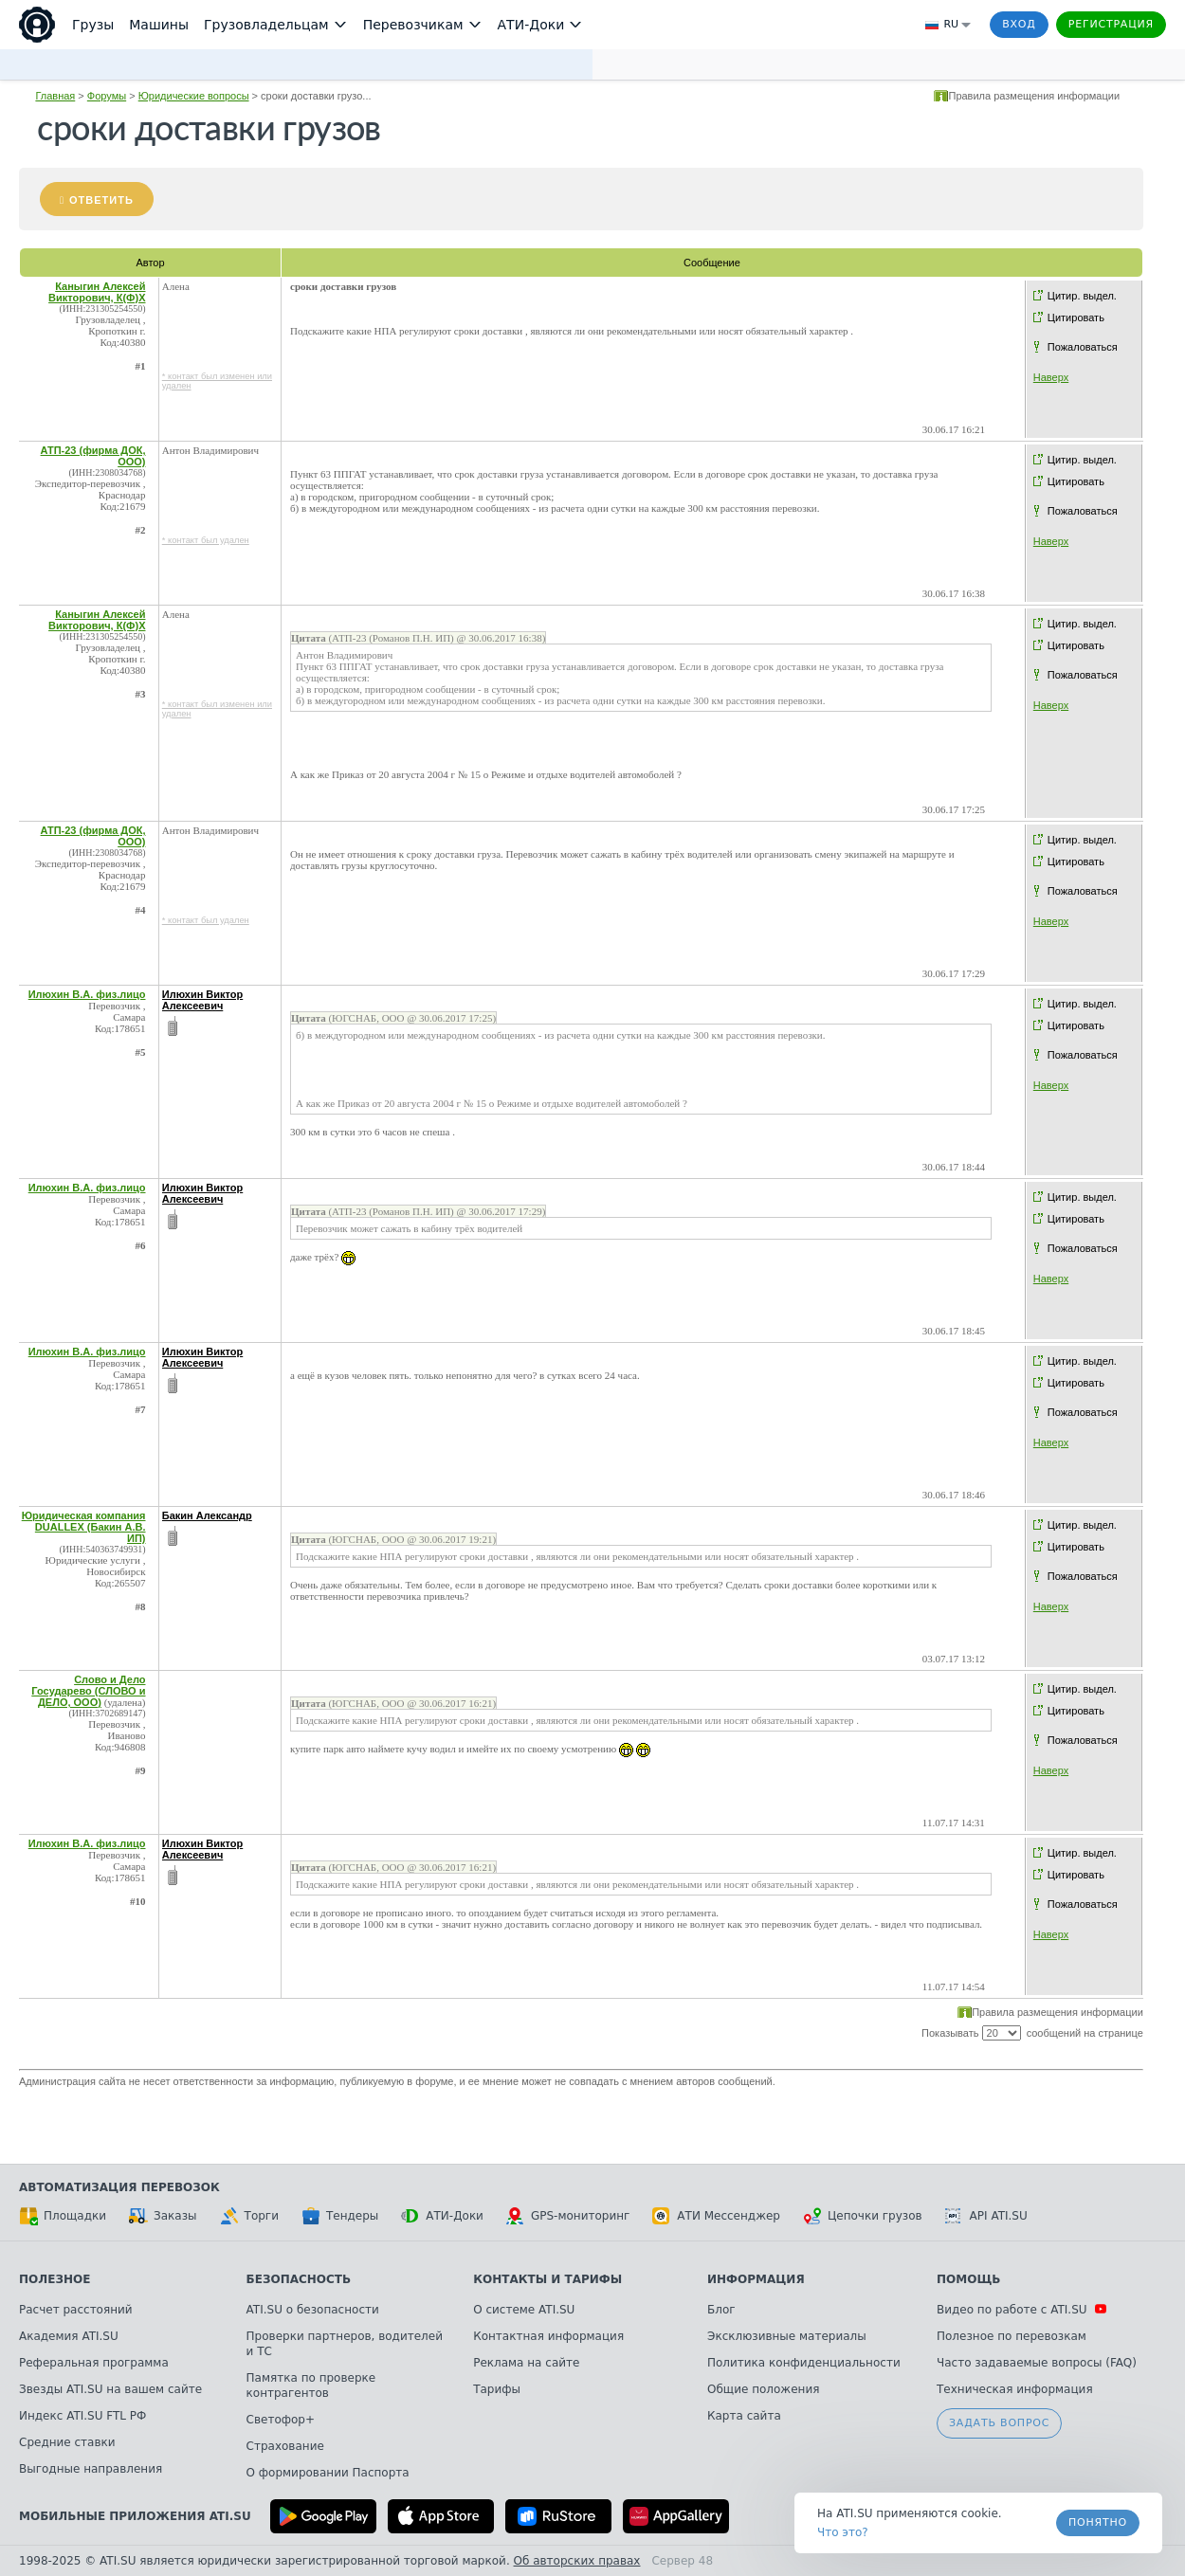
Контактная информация (548, 2336)
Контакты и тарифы (547, 2279)
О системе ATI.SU (523, 2309)
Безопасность (299, 2279)
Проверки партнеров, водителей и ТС (344, 2344)
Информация (756, 2279)
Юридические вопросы (193, 95)
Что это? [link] (842, 2532)
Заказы (163, 2215)
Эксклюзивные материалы (786, 2336)
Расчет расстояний (76, 2309)
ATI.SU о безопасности (312, 2309)
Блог (721, 2309)
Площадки (62, 2215)
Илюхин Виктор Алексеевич (203, 1000)
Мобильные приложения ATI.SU (135, 2516)
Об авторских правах (577, 2560)
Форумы (106, 95)
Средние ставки (67, 2442)
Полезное (54, 2279)
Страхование (285, 2446)
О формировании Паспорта (328, 2472)
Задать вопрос (999, 2423)
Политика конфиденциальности (804, 2362)
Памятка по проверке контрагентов (311, 2385)
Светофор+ (280, 2419)
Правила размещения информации (1034, 95)
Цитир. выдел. (1082, 295)
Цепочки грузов (862, 2215)
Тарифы (496, 2389)
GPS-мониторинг (567, 2215)
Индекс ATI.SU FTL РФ (82, 2415)
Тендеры (339, 2215)
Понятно (1097, 2522)
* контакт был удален (205, 540)
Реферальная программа (94, 2362)
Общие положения (763, 2389)
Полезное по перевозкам (1011, 2336)
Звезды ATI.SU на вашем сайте (110, 2389)
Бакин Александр (207, 1515)
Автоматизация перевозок (119, 2187)
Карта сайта (744, 2415)
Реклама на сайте (526, 2362)
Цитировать (1076, 317)
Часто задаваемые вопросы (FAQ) (1037, 2362)
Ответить (101, 200)
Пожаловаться (1083, 347)
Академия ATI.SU (68, 2336)
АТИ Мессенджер (716, 2215)
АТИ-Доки (442, 2215)
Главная (55, 95)
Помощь (968, 2279)
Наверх (1050, 377)
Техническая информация (1015, 2389)
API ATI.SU (986, 2215)
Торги (249, 2215)
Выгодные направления (90, 2469)
